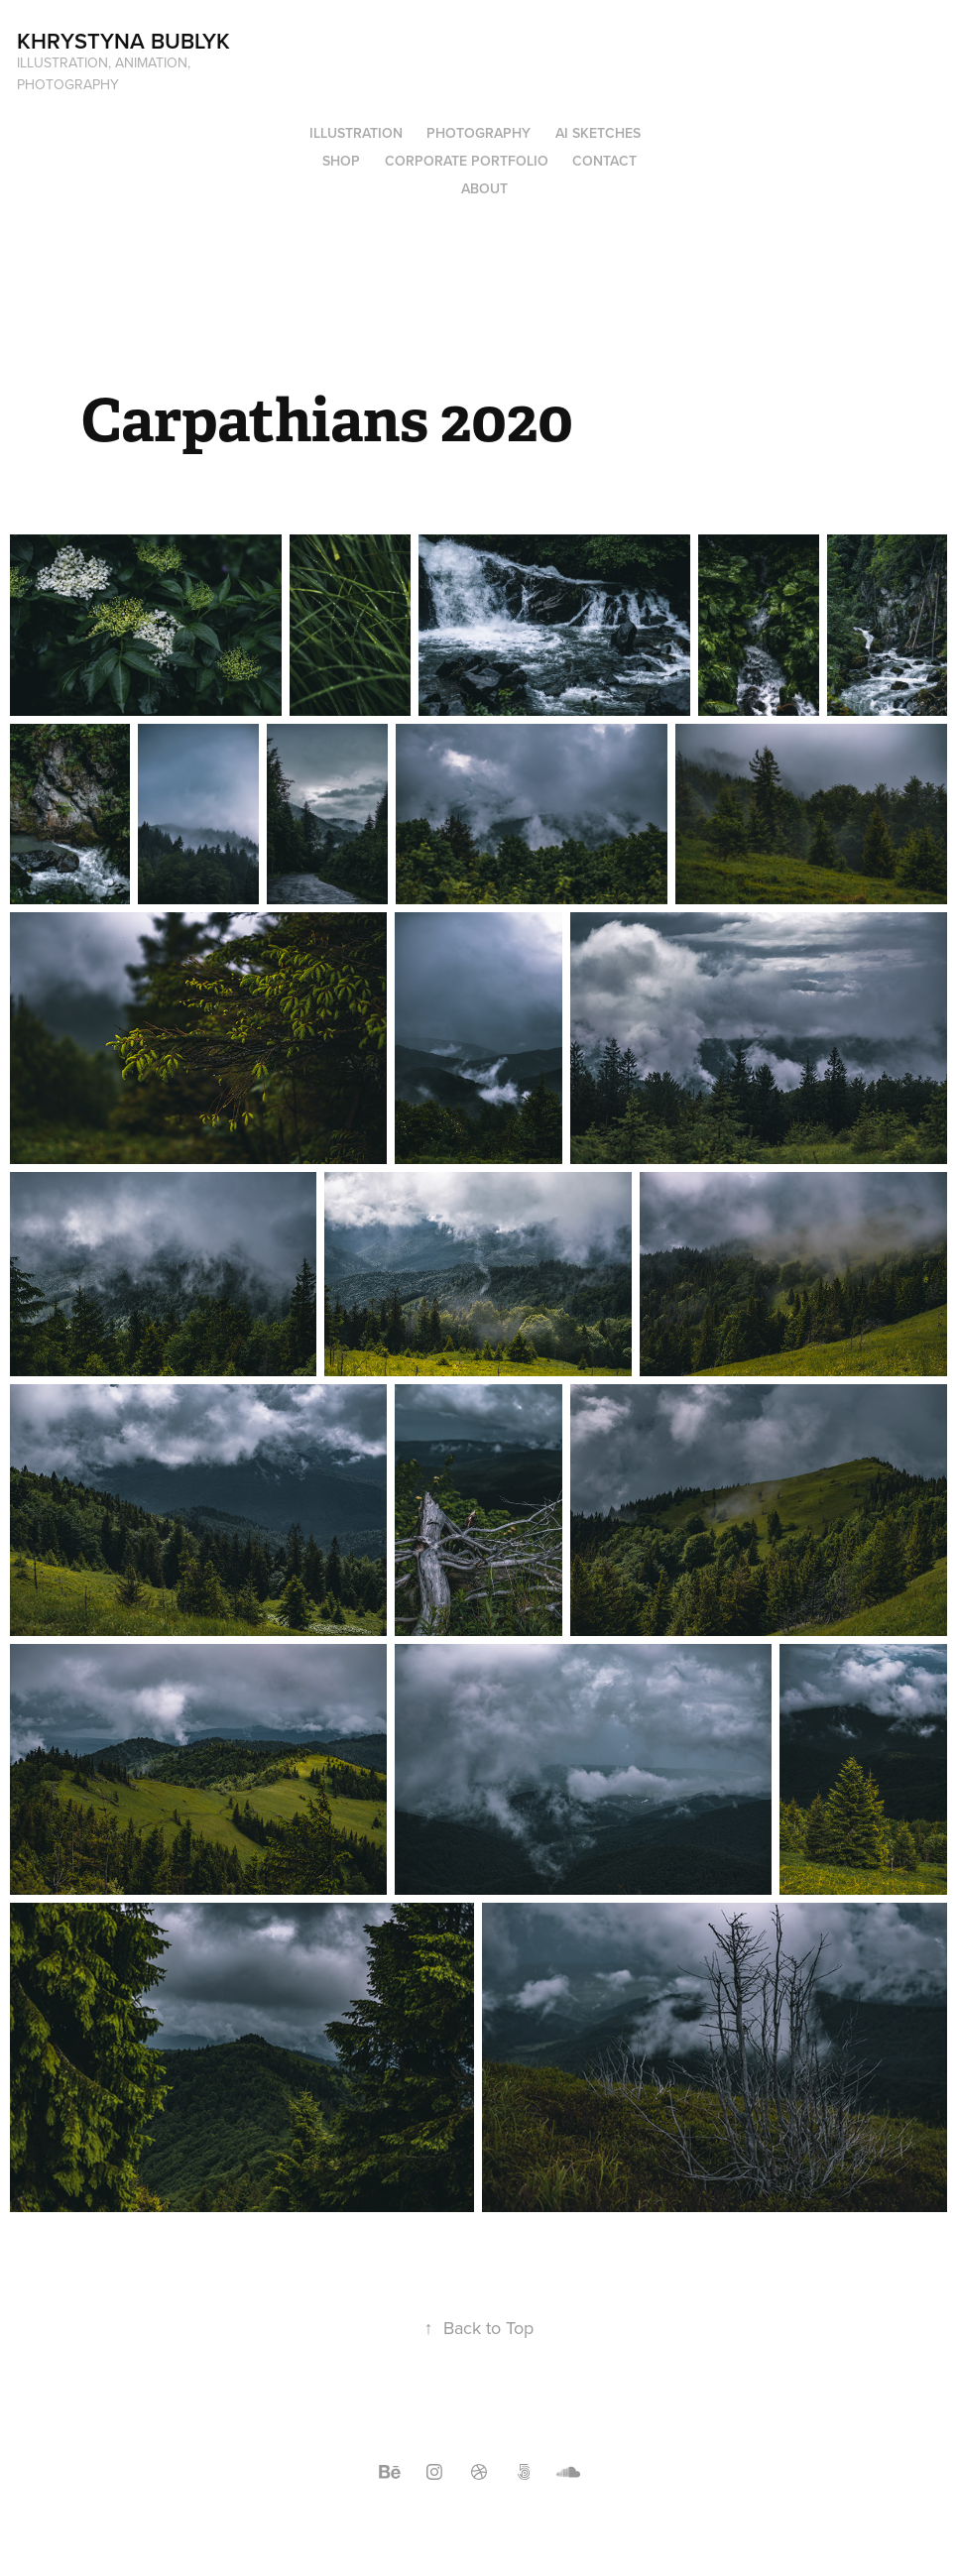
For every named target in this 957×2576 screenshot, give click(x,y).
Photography (478, 133)
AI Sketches (598, 133)
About (484, 188)
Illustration (356, 133)
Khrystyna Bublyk (123, 41)
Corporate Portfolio (466, 161)
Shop (341, 161)
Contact (604, 161)
